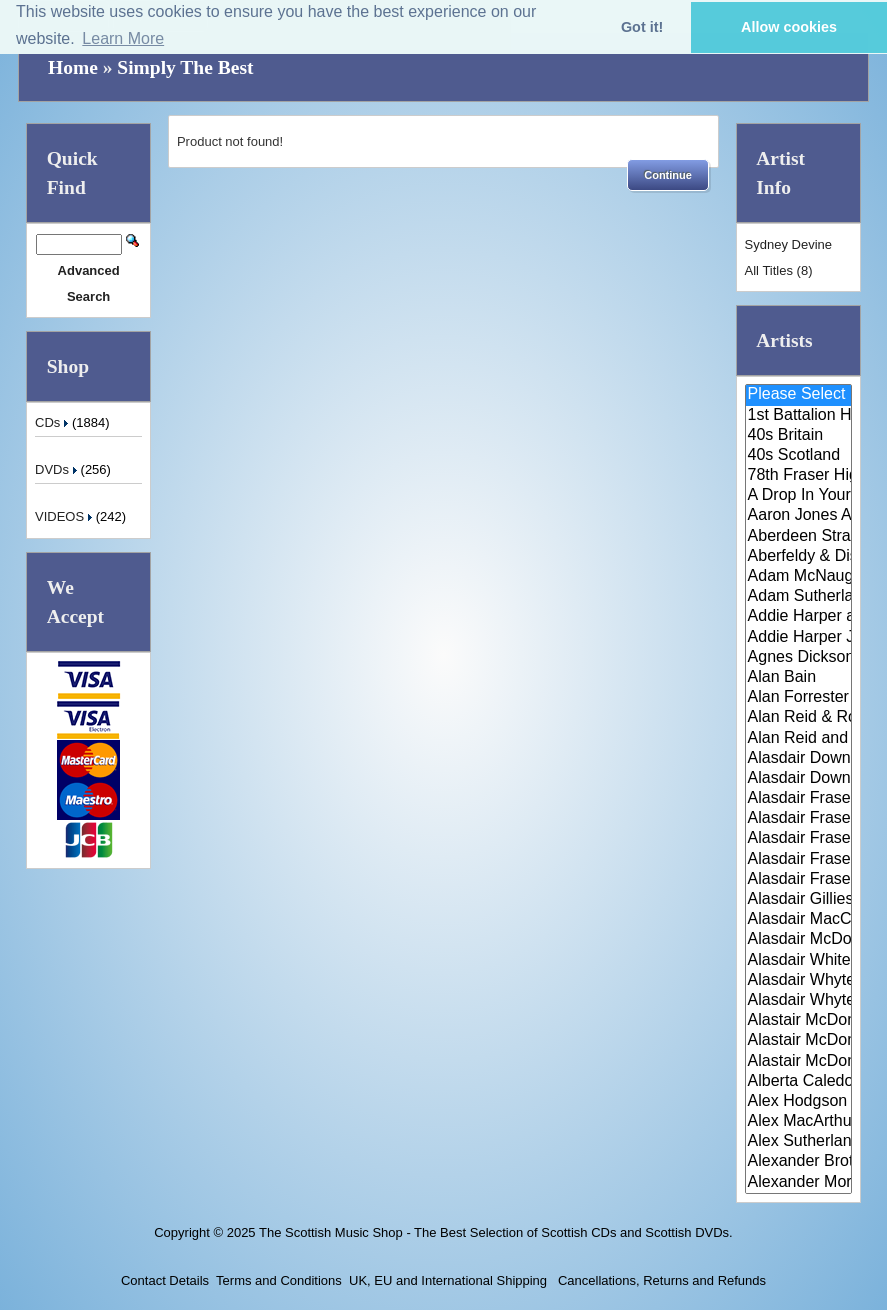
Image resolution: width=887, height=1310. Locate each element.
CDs (53, 422)
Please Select (798, 395)
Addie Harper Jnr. (798, 638)
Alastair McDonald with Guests (798, 1062)
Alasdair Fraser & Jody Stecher (798, 819)
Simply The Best (185, 67)
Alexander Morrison (798, 1183)
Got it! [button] (642, 27)
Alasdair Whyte (798, 981)
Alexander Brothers (798, 1162)
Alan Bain (798, 678)
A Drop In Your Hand (798, 496)
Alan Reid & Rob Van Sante (798, 718)
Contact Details (165, 1280)
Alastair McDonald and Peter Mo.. (798, 1041)
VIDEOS (65, 516)
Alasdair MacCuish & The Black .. (798, 920)
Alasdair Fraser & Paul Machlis (798, 880)
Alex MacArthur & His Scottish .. (798, 1122)
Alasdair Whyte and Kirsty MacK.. (798, 1001)
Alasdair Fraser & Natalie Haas (798, 860)
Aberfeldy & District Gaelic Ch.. (798, 557)
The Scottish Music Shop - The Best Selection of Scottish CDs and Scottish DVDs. (496, 1232)
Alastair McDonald (798, 1021)
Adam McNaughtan (798, 577)
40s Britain (798, 436)
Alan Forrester (798, 698)
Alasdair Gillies (798, 900)
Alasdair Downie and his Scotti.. (798, 759)
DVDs (58, 469)
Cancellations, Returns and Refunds (660, 1280)
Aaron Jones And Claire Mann (798, 516)
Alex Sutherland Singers (798, 1142)
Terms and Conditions (279, 1280)
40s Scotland (798, 456)
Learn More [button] (123, 38)
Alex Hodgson (798, 1102)
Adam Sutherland (798, 597)
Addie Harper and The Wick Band (798, 617)
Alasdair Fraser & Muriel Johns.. (798, 839)
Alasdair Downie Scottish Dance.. (798, 779)
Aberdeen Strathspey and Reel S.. (798, 537)
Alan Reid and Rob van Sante (798, 739)
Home (73, 67)
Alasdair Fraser (798, 799)
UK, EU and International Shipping (448, 1280)
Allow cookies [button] (789, 27)
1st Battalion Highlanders (798, 416)
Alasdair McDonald (798, 940)
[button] (668, 175)
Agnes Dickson (798, 658)
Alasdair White (798, 961)
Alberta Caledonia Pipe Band (798, 1082)
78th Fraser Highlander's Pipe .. (798, 476)
